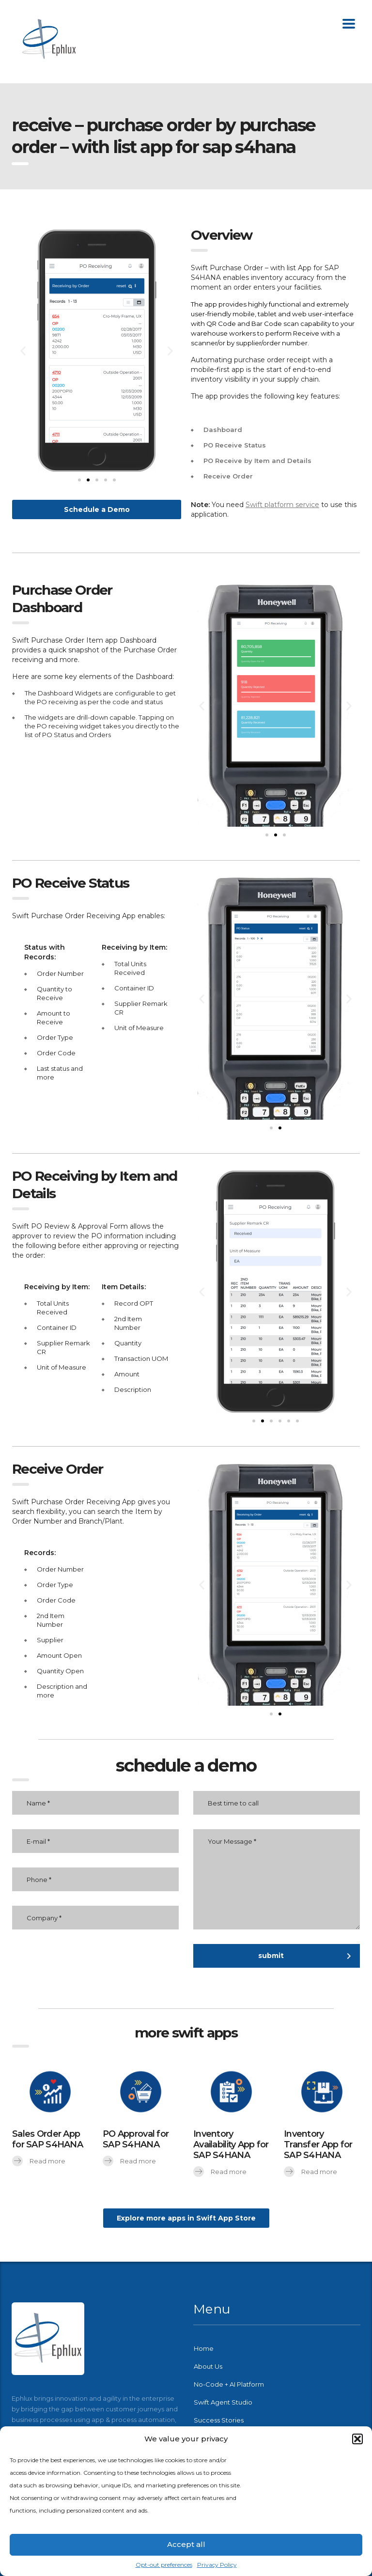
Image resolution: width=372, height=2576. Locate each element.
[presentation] (105, 1963)
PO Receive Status (234, 445)
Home (204, 2348)
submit (305, 1955)
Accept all (186, 2544)
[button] (357, 2439)
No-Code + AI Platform (229, 2384)
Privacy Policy (217, 2564)
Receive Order (228, 476)
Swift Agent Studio (223, 2402)
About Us (208, 2366)
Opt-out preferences (164, 2564)
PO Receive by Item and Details (257, 460)
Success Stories (219, 2420)
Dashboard (222, 429)
